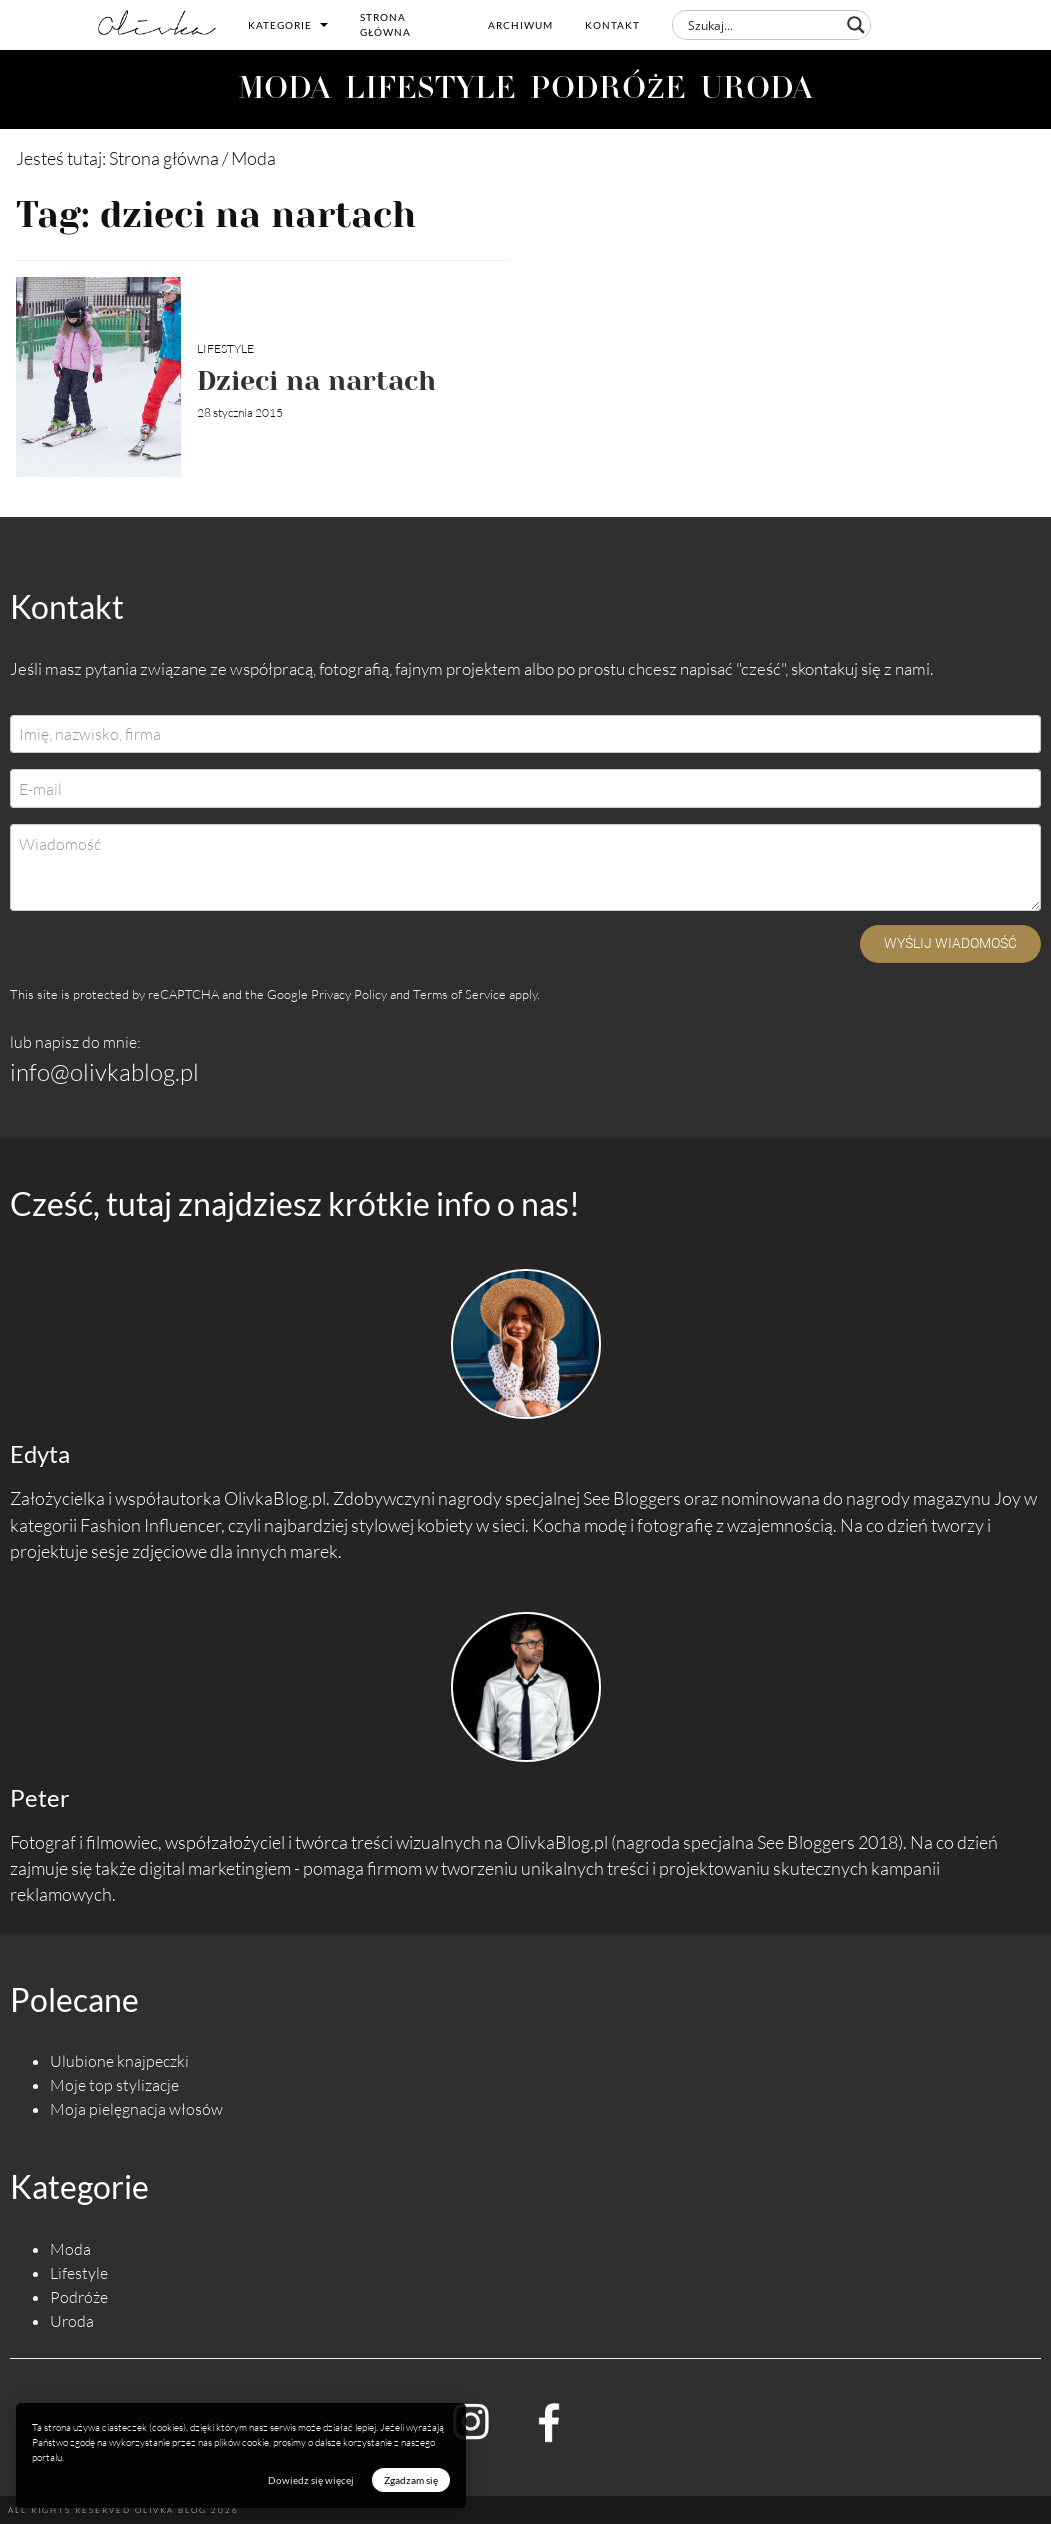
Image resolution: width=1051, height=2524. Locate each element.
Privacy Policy (349, 994)
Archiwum (520, 25)
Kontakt (612, 25)
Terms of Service (459, 994)
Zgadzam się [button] (411, 2480)
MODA (284, 90)
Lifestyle (225, 348)
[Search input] (762, 25)
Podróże (79, 2297)
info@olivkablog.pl (104, 1072)
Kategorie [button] (288, 25)
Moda (70, 2249)
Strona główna (385, 24)
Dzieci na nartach (316, 380)
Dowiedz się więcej (311, 2480)
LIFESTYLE (430, 90)
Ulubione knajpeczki (119, 2061)
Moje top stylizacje (114, 2085)
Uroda (72, 2321)
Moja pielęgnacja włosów (136, 2109)
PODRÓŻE (608, 90)
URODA (756, 90)
